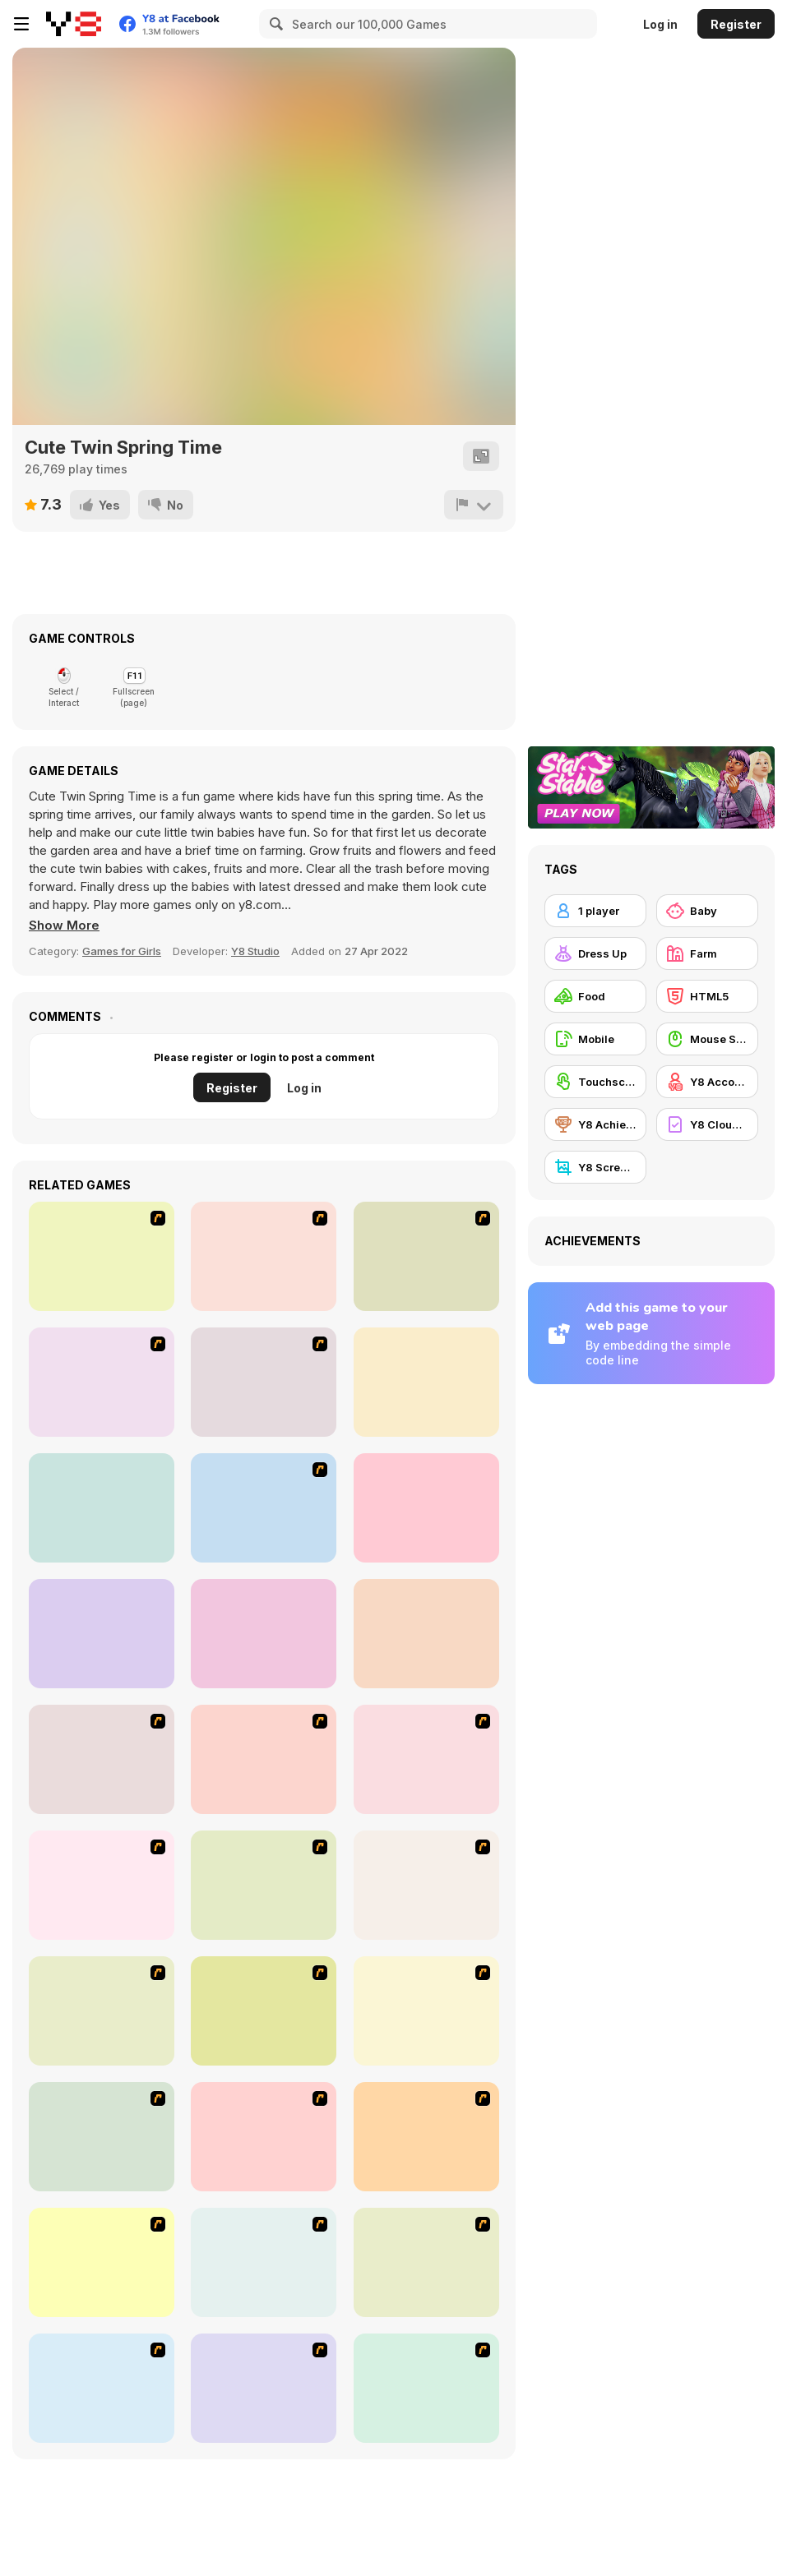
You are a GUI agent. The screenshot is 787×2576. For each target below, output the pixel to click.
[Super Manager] (101, 1759)
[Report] (473, 504)
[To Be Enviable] (263, 1885)
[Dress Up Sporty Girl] (101, 1885)
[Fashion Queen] (426, 1759)
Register (736, 24)
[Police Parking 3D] (101, 1633)
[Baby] (707, 910)
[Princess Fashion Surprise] (263, 1633)
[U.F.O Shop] (263, 2011)
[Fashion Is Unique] (426, 2011)
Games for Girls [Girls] (121, 951)
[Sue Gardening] (426, 2262)
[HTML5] (707, 996)
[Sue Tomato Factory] (426, 2136)
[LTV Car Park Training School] (426, 1633)
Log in (660, 24)
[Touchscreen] (595, 1081)
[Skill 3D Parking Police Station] (426, 1382)
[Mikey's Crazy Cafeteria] (263, 2388)
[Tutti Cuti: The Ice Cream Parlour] (263, 2136)
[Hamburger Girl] (426, 2388)
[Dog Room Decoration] (101, 2388)
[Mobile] (595, 1039)
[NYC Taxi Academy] (101, 1508)
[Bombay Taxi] (263, 1256)
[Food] (595, 996)
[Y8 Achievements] (595, 1124)
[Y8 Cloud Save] (707, 1124)
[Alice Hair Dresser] (101, 2136)
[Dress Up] (595, 953)
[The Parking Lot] (426, 1256)
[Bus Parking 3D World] (263, 1508)
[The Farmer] (263, 1759)
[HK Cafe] (426, 1885)
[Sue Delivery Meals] (263, 2262)
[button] (64, 925)
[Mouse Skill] (707, 1039)
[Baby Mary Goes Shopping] (426, 1508)
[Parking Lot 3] (101, 1382)
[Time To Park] (263, 1382)
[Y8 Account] (707, 1081)
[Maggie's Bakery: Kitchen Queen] (101, 2262)
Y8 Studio (255, 951)
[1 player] (595, 910)
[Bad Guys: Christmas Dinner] (101, 2011)
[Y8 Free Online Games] (73, 24)
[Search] (274, 24)
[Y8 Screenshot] (595, 1167)
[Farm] (707, 953)
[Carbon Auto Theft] (101, 1256)
